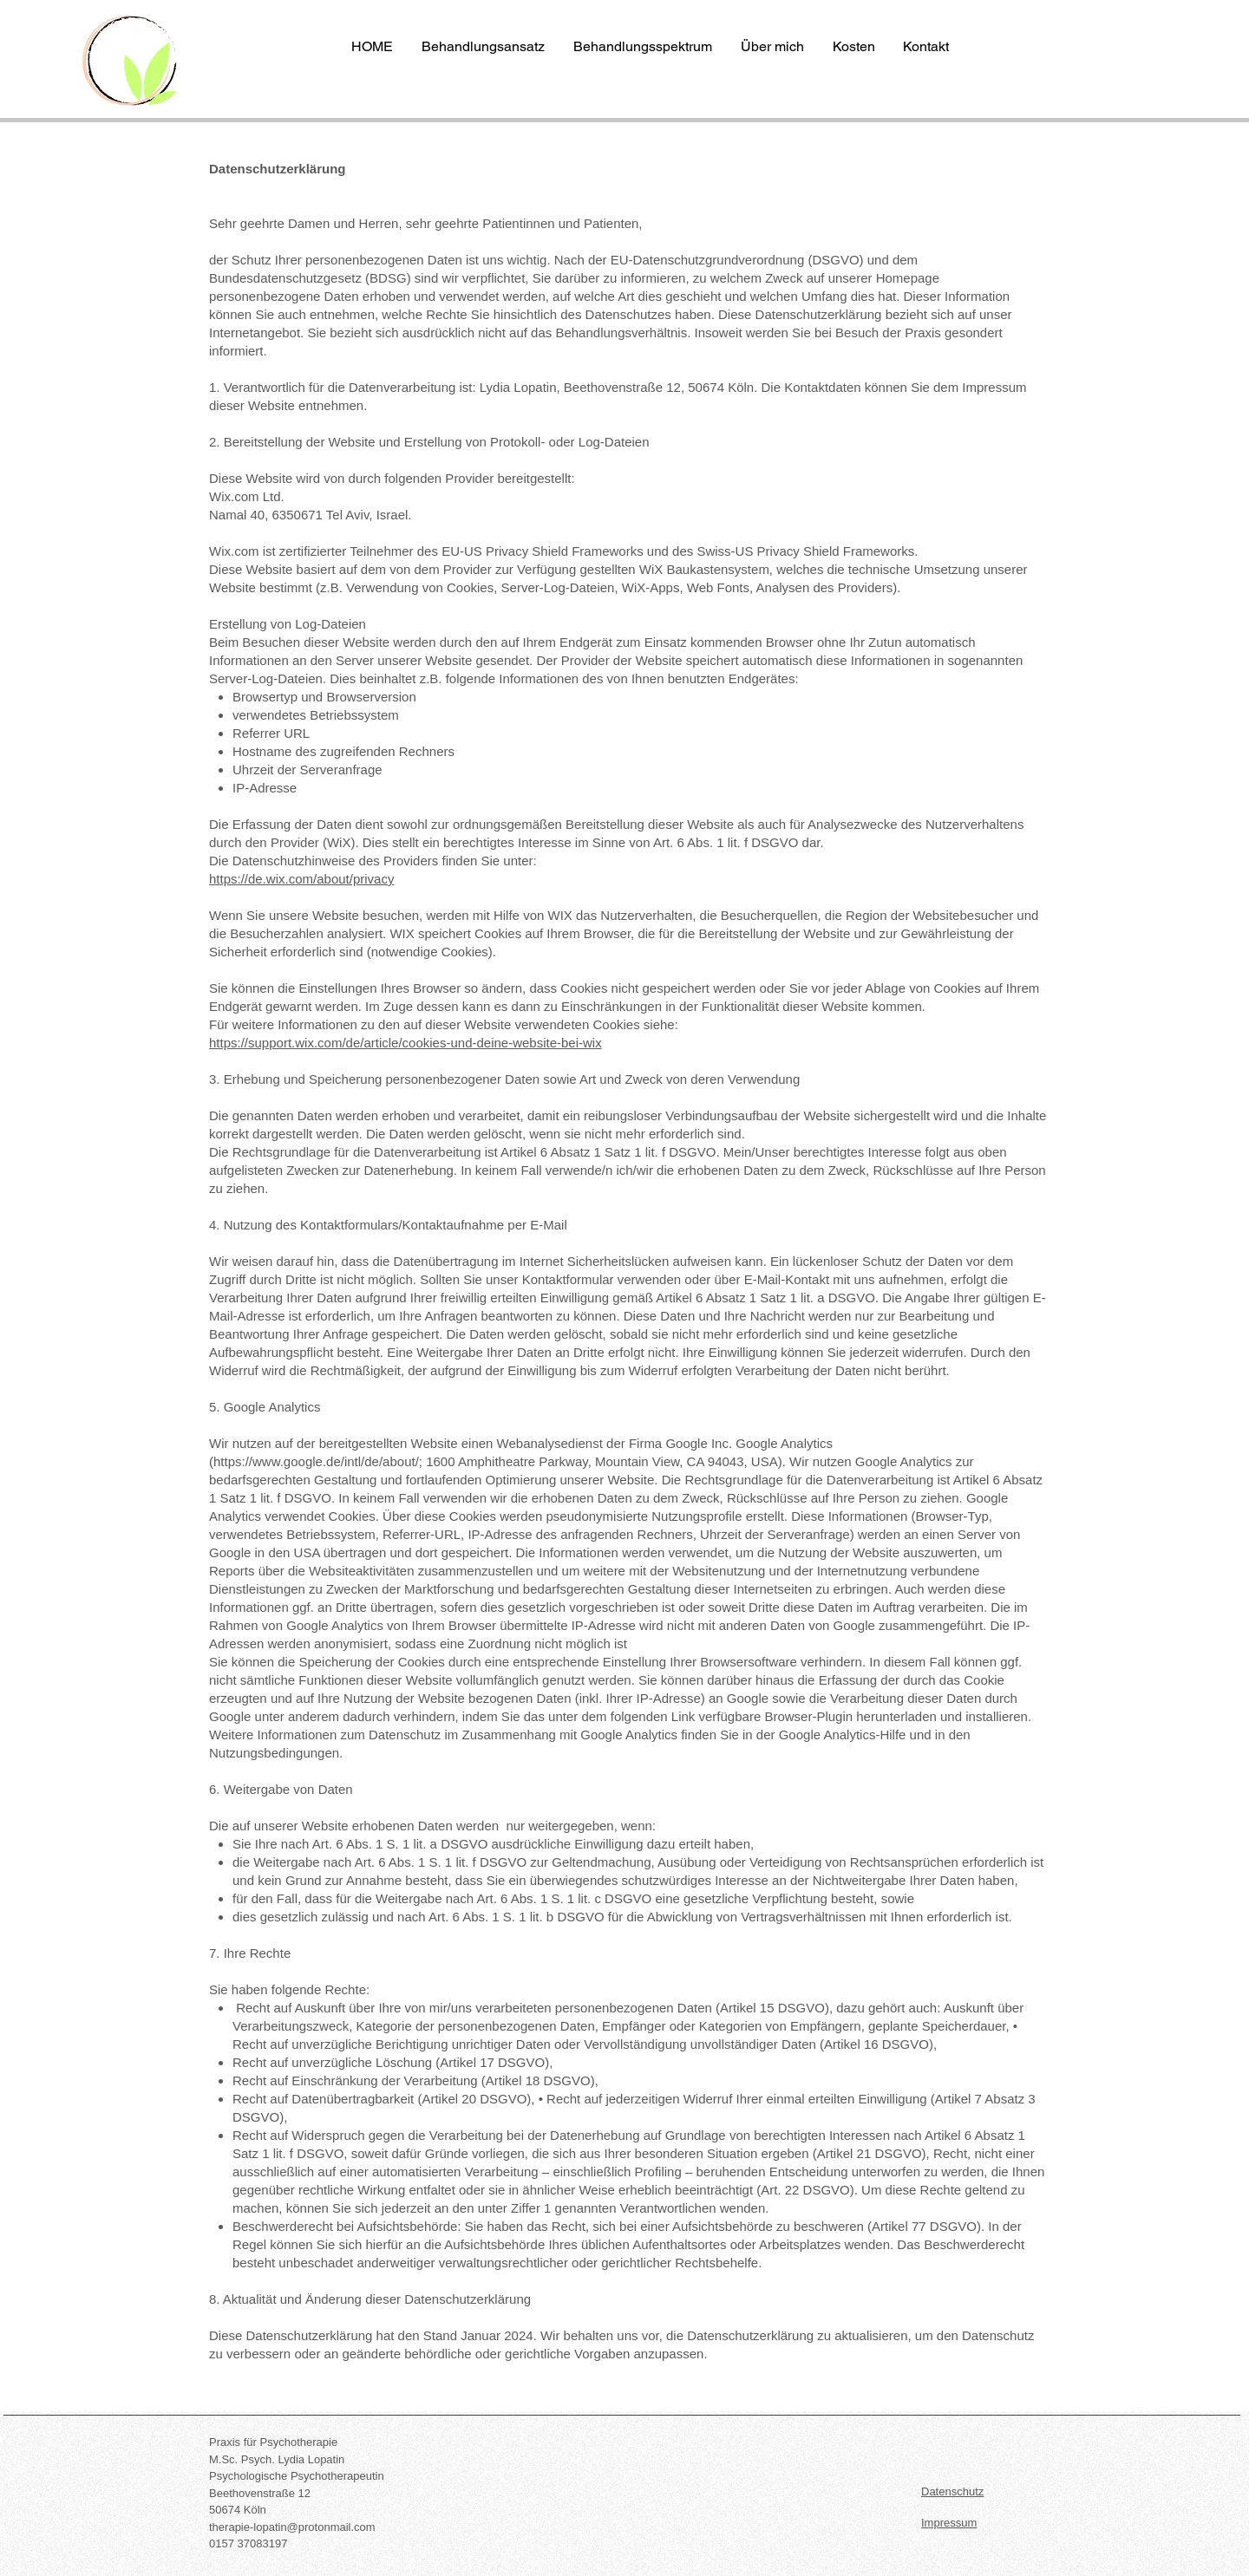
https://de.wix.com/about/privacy (301, 878)
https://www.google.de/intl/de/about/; (317, 1461)
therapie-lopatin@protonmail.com (292, 2527)
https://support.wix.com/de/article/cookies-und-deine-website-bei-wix (405, 1042)
